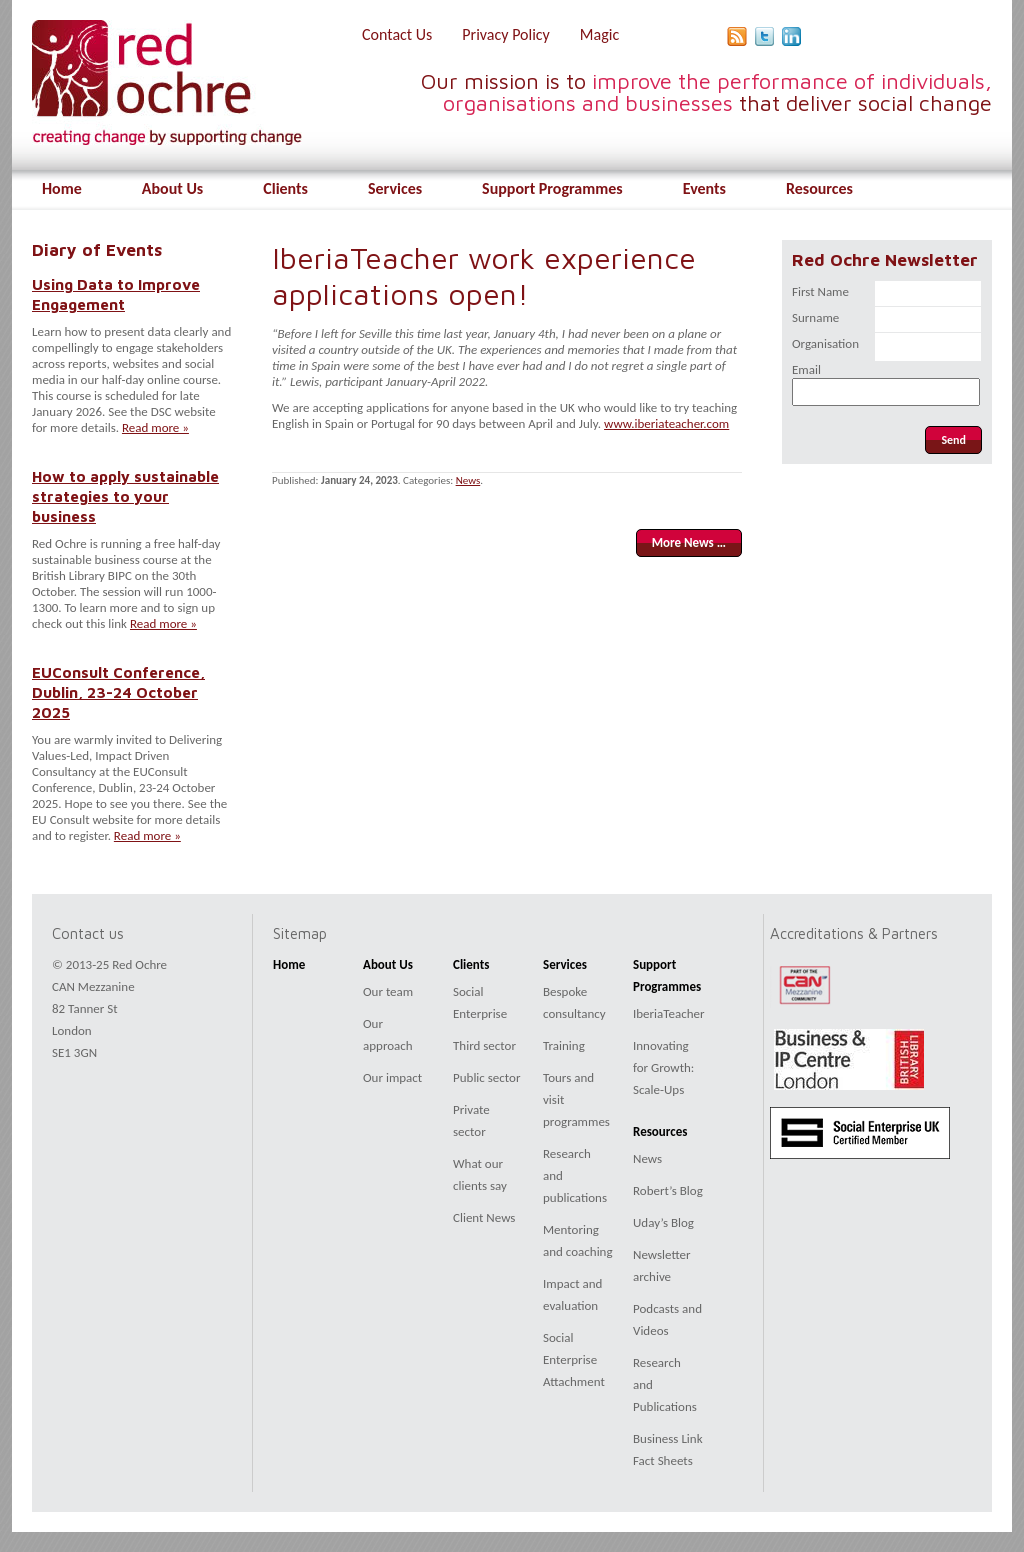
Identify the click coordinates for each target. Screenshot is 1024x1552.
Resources (819, 188)
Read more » (155, 427)
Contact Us (397, 34)
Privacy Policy (506, 34)
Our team (388, 991)
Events (704, 188)
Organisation (825, 343)
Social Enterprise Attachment (574, 1359)
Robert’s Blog (668, 1190)
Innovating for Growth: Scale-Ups (663, 1067)
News (468, 480)
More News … (689, 542)
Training (564, 1045)
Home (62, 188)
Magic (599, 34)
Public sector (486, 1077)
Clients (285, 188)
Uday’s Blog (663, 1222)
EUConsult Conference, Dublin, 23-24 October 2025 (118, 692)
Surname (815, 317)
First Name (820, 291)
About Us (172, 188)
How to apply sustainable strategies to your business (125, 496)
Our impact (392, 1077)
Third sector (484, 1045)
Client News (484, 1217)
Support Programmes (552, 188)
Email (806, 369)
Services (395, 188)
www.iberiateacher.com (666, 423)
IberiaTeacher (669, 1013)
